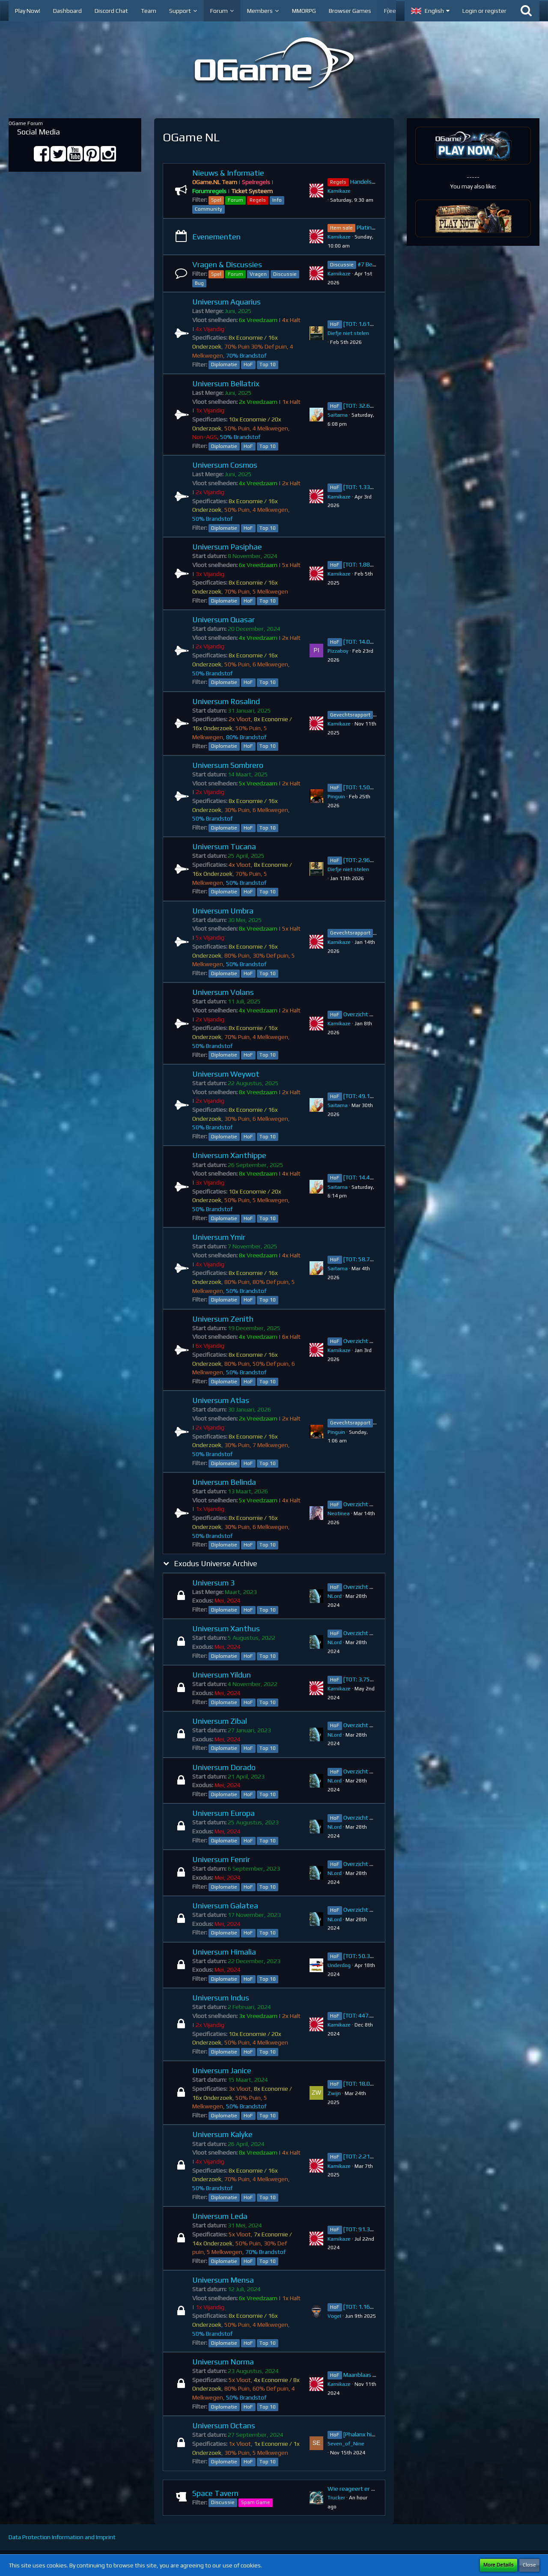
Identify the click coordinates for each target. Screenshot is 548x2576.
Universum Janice (221, 2070)
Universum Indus (220, 1997)
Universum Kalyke (222, 2134)
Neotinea (339, 1513)
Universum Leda (219, 2216)
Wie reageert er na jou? (359, 2488)
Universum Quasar (223, 619)
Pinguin (336, 797)
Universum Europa (223, 1813)
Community (208, 209)
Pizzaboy (338, 651)
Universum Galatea (225, 1905)
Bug (199, 283)
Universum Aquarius (226, 301)
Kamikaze (339, 191)
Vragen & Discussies (227, 264)
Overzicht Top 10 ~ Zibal (375, 1725)
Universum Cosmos (224, 464)
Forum (235, 200)
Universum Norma (223, 2361)
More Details (498, 2565)
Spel (216, 200)
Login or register (484, 10)
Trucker (336, 2498)
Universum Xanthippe (229, 1155)
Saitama (338, 415)
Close (529, 2565)
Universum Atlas (220, 1400)
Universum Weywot (225, 1073)
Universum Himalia (224, 1951)
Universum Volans (223, 992)
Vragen (258, 274)
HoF (248, 364)
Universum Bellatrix (225, 383)
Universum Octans (223, 2425)
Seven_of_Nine (346, 2444)
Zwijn (334, 2093)
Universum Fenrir (221, 1859)
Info (277, 200)
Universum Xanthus (226, 1628)
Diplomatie (224, 364)
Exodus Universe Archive (215, 1563)
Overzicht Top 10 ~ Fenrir (376, 1863)
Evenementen (216, 236)
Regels (258, 200)
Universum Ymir (218, 1237)
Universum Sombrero (227, 765)
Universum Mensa (223, 2279)
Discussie (285, 274)
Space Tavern (215, 2493)
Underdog (339, 1965)
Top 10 (267, 364)
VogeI (334, 2316)
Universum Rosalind (226, 701)
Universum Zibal (219, 1720)
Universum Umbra (222, 910)
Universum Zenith (222, 1318)
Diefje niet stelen (348, 333)
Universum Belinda (224, 1482)
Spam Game (255, 2502)
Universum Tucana (224, 846)
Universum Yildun (221, 1674)
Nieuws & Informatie (228, 172)
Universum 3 (213, 1582)
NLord (335, 1596)
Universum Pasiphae (227, 546)
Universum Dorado (224, 1767)
